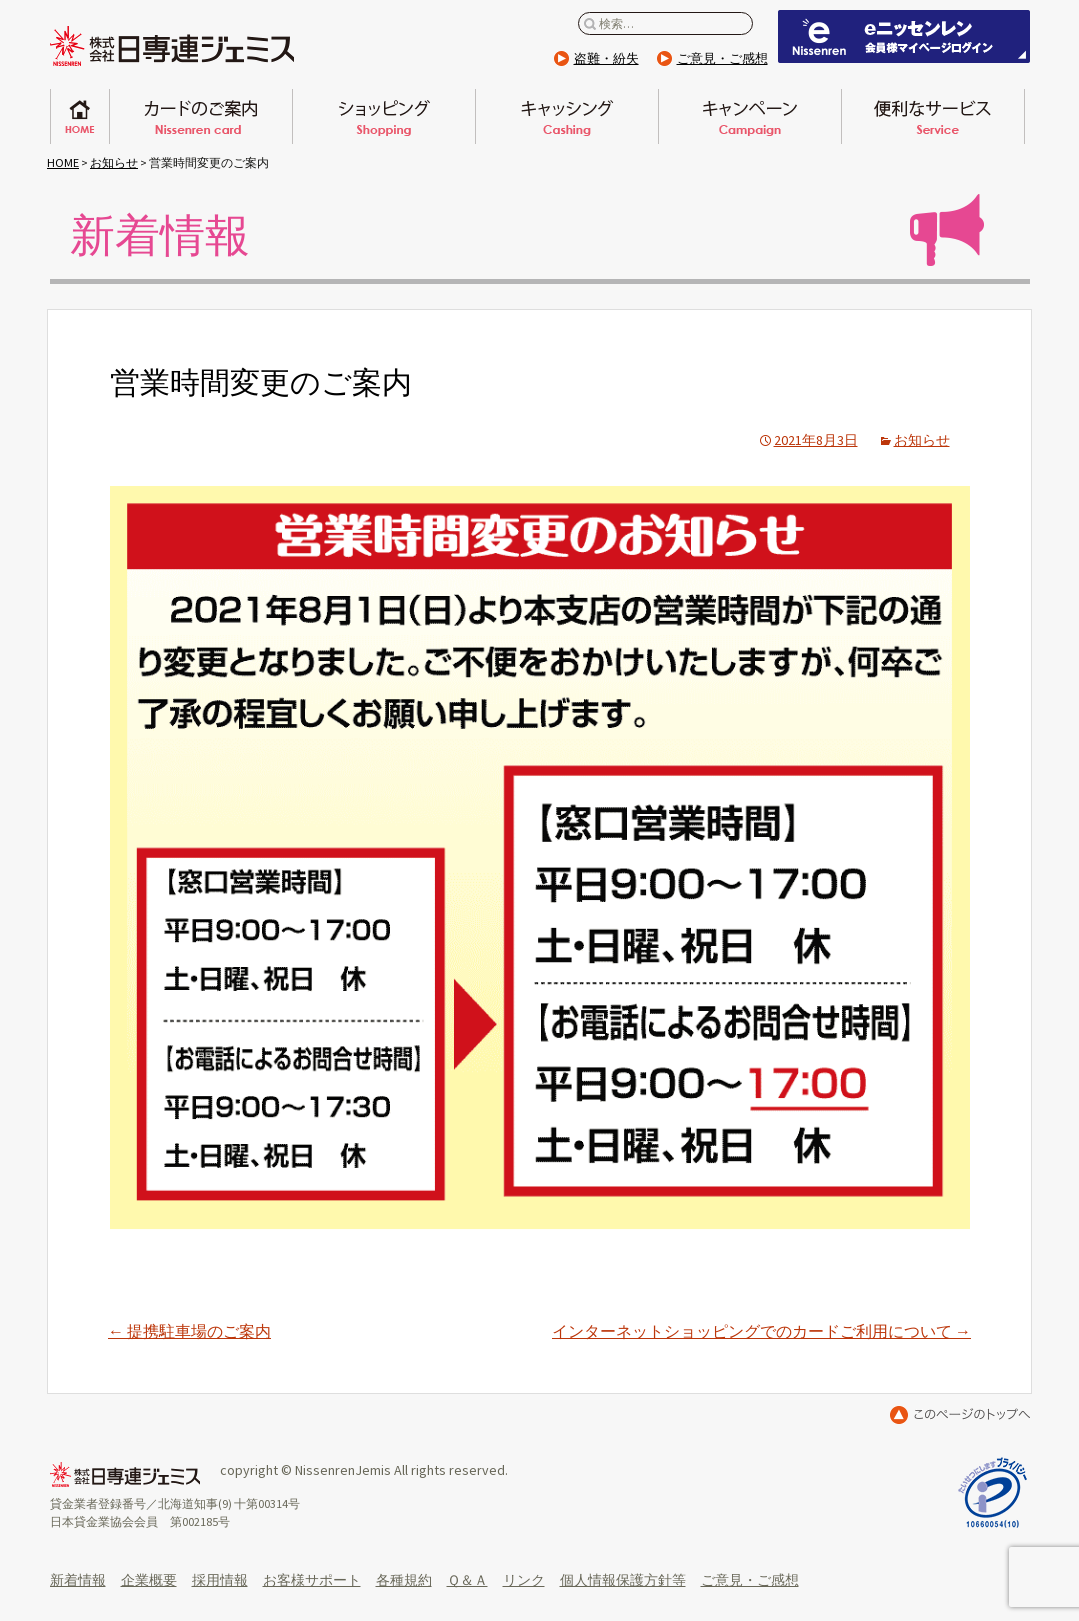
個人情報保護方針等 (623, 1580)
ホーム (80, 116)
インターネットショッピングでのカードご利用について (761, 1331)
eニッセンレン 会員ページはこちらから (904, 36)
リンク (524, 1580)
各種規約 (404, 1580)
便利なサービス (933, 116)
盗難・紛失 (606, 58)
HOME (63, 162)
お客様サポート (312, 1580)
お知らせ (114, 162)
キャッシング (567, 116)
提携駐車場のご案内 (189, 1331)
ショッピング (384, 116)
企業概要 (149, 1580)
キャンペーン (750, 116)
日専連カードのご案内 (201, 116)
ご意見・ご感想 (722, 58)
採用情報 (220, 1580)
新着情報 (78, 1580)
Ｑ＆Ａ (467, 1580)
